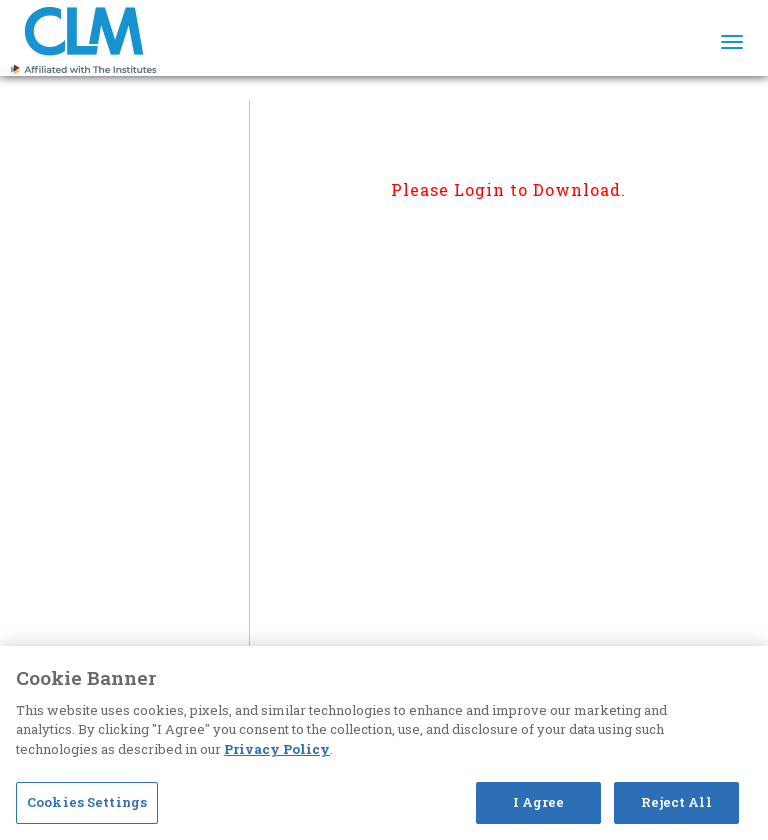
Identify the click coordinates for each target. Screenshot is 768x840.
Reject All (676, 802)
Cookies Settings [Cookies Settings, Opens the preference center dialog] (87, 802)
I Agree (539, 802)
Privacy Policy (277, 749)
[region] (384, 743)
